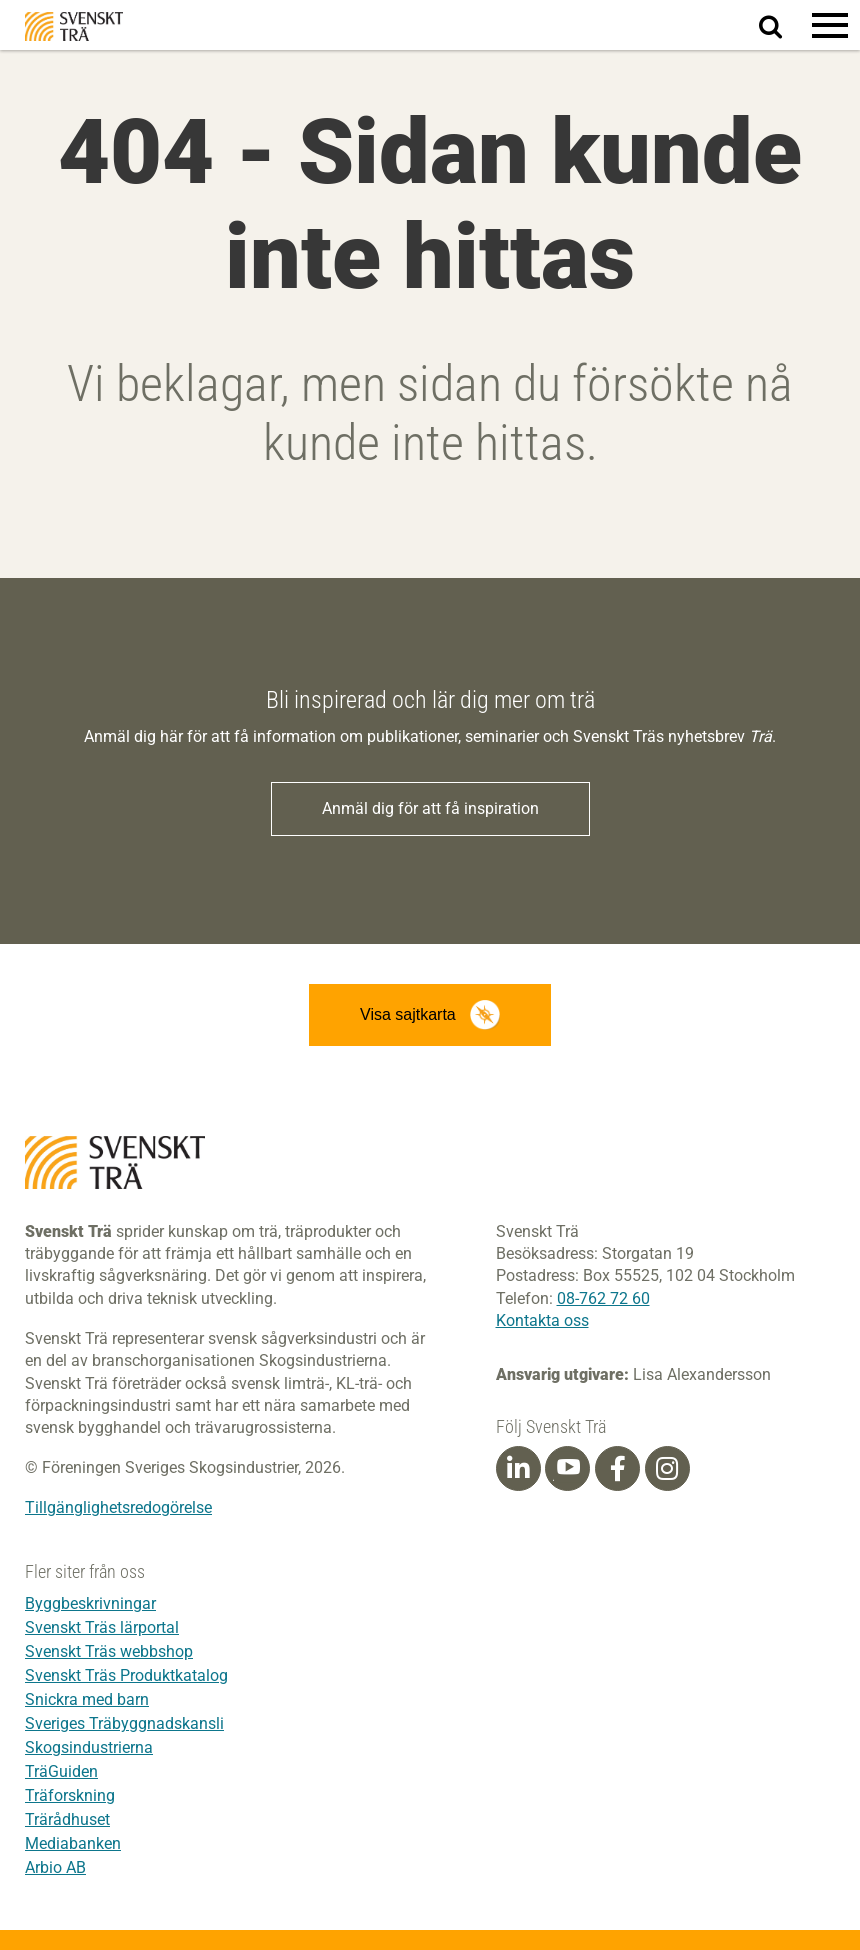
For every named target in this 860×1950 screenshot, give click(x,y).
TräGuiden (61, 1771)
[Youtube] (567, 1468)
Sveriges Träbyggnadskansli (124, 1723)
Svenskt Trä (74, 26)
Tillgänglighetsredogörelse (118, 1507)
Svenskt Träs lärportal (102, 1627)
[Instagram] (667, 1469)
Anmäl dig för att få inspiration (430, 808)
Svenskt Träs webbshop (109, 1651)
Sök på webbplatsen (782, 26)
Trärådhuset (67, 1819)
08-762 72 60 (603, 1298)
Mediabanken (73, 1843)
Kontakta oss (542, 1320)
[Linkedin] (518, 1469)
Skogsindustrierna (89, 1747)
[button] (830, 25)
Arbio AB (55, 1867)
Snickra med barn (87, 1699)
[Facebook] (618, 1469)
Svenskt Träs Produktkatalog (126, 1675)
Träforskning (70, 1795)
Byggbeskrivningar (90, 1603)
